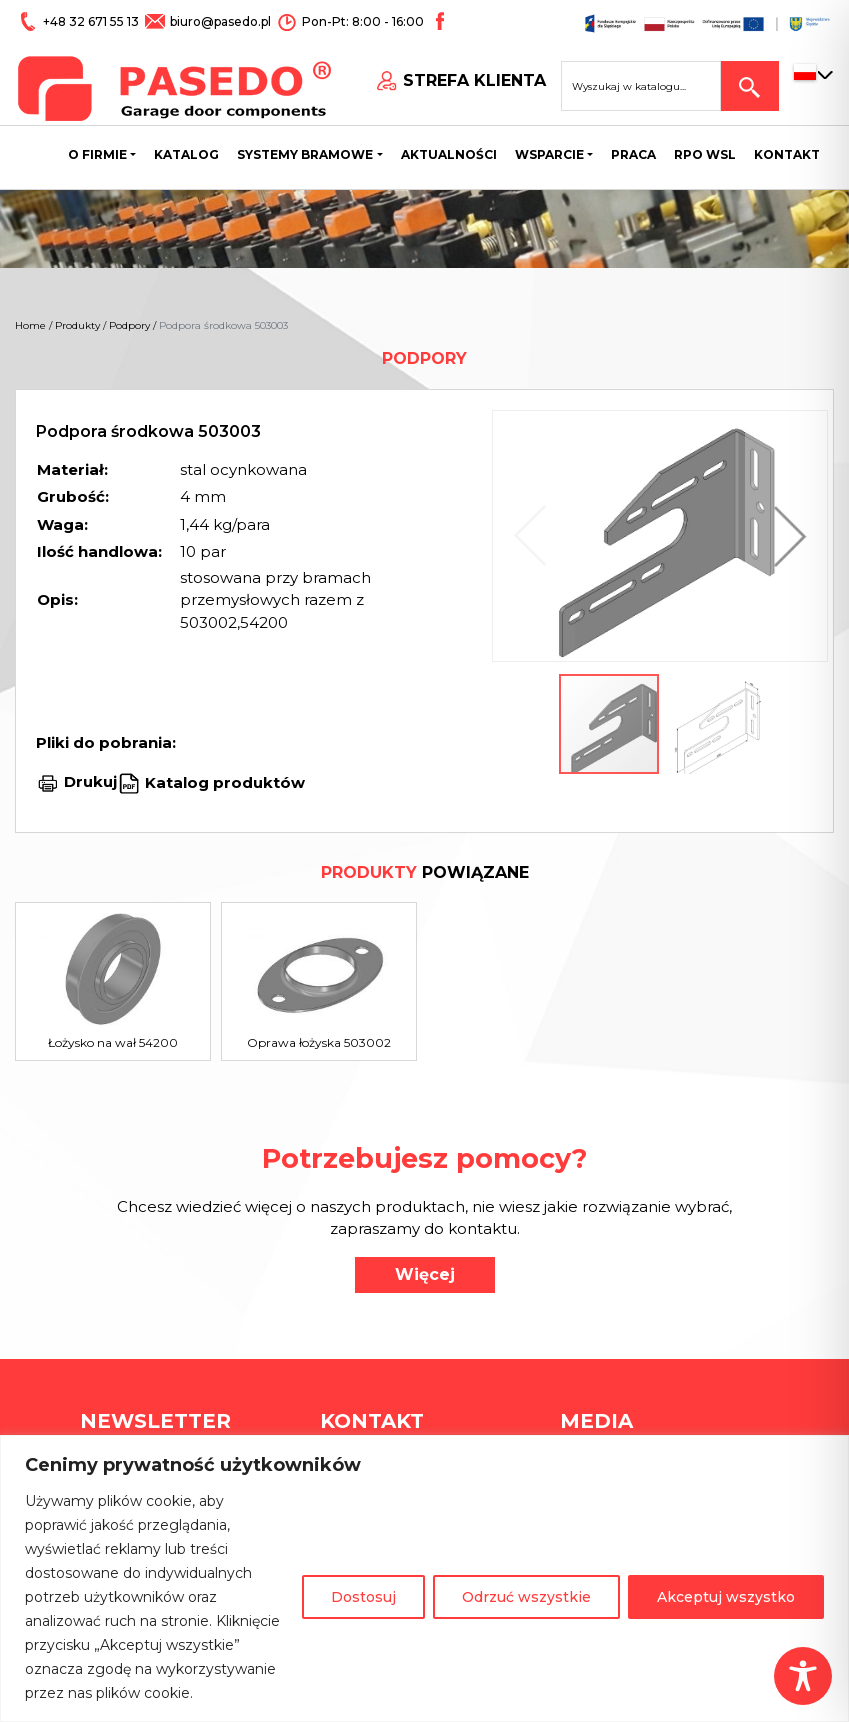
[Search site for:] (641, 86)
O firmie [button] (97, 154)
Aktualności (449, 154)
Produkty (77, 325)
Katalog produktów (223, 781)
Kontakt (787, 154)
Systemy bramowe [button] (305, 154)
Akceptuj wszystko (726, 1597)
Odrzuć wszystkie (526, 1597)
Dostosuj (363, 1597)
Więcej (425, 1274)
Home (30, 325)
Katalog (186, 154)
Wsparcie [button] (549, 154)
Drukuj (90, 781)
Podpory (129, 325)
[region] (424, 1578)
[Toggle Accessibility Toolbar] (803, 1676)
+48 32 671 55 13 (92, 21)
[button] (785, 536)
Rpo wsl (705, 154)
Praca (633, 154)
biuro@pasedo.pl (220, 21)
